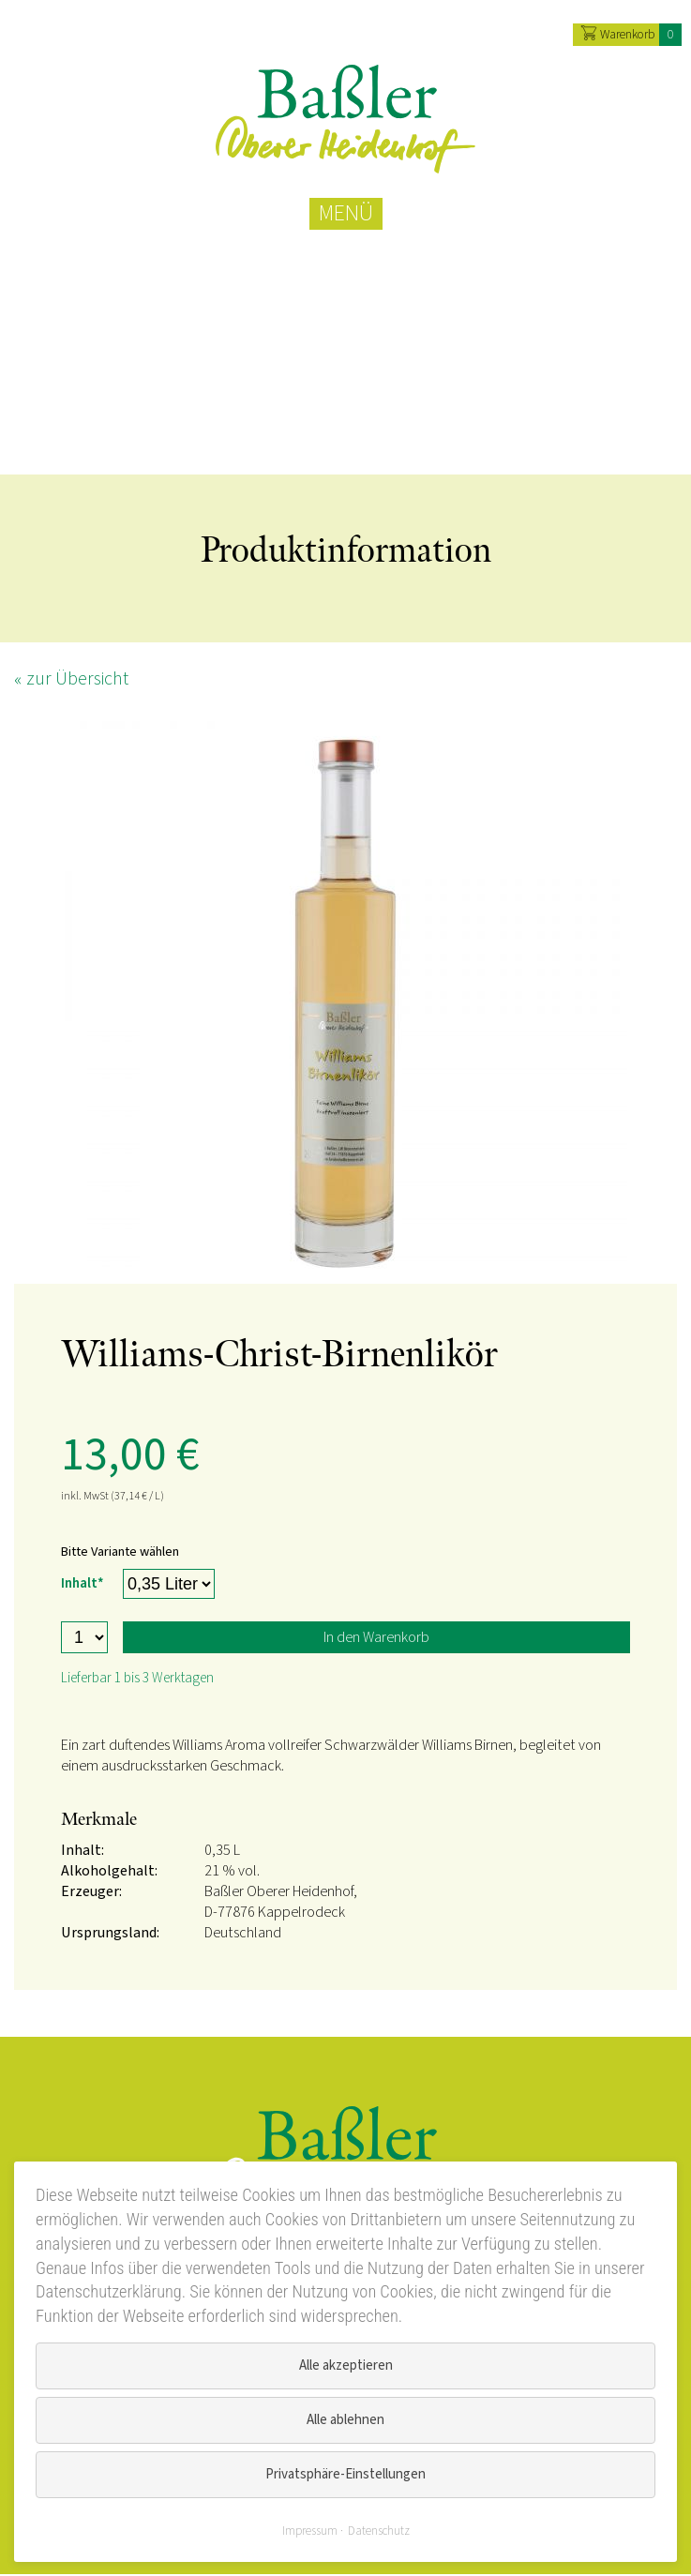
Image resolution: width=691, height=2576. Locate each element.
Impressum (310, 2531)
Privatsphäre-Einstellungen (345, 2474)
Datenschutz (379, 2531)
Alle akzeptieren (346, 2365)
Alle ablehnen (345, 2420)
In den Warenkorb (376, 1639)
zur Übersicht (77, 681)
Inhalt (84, 1583)
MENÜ (346, 214)
